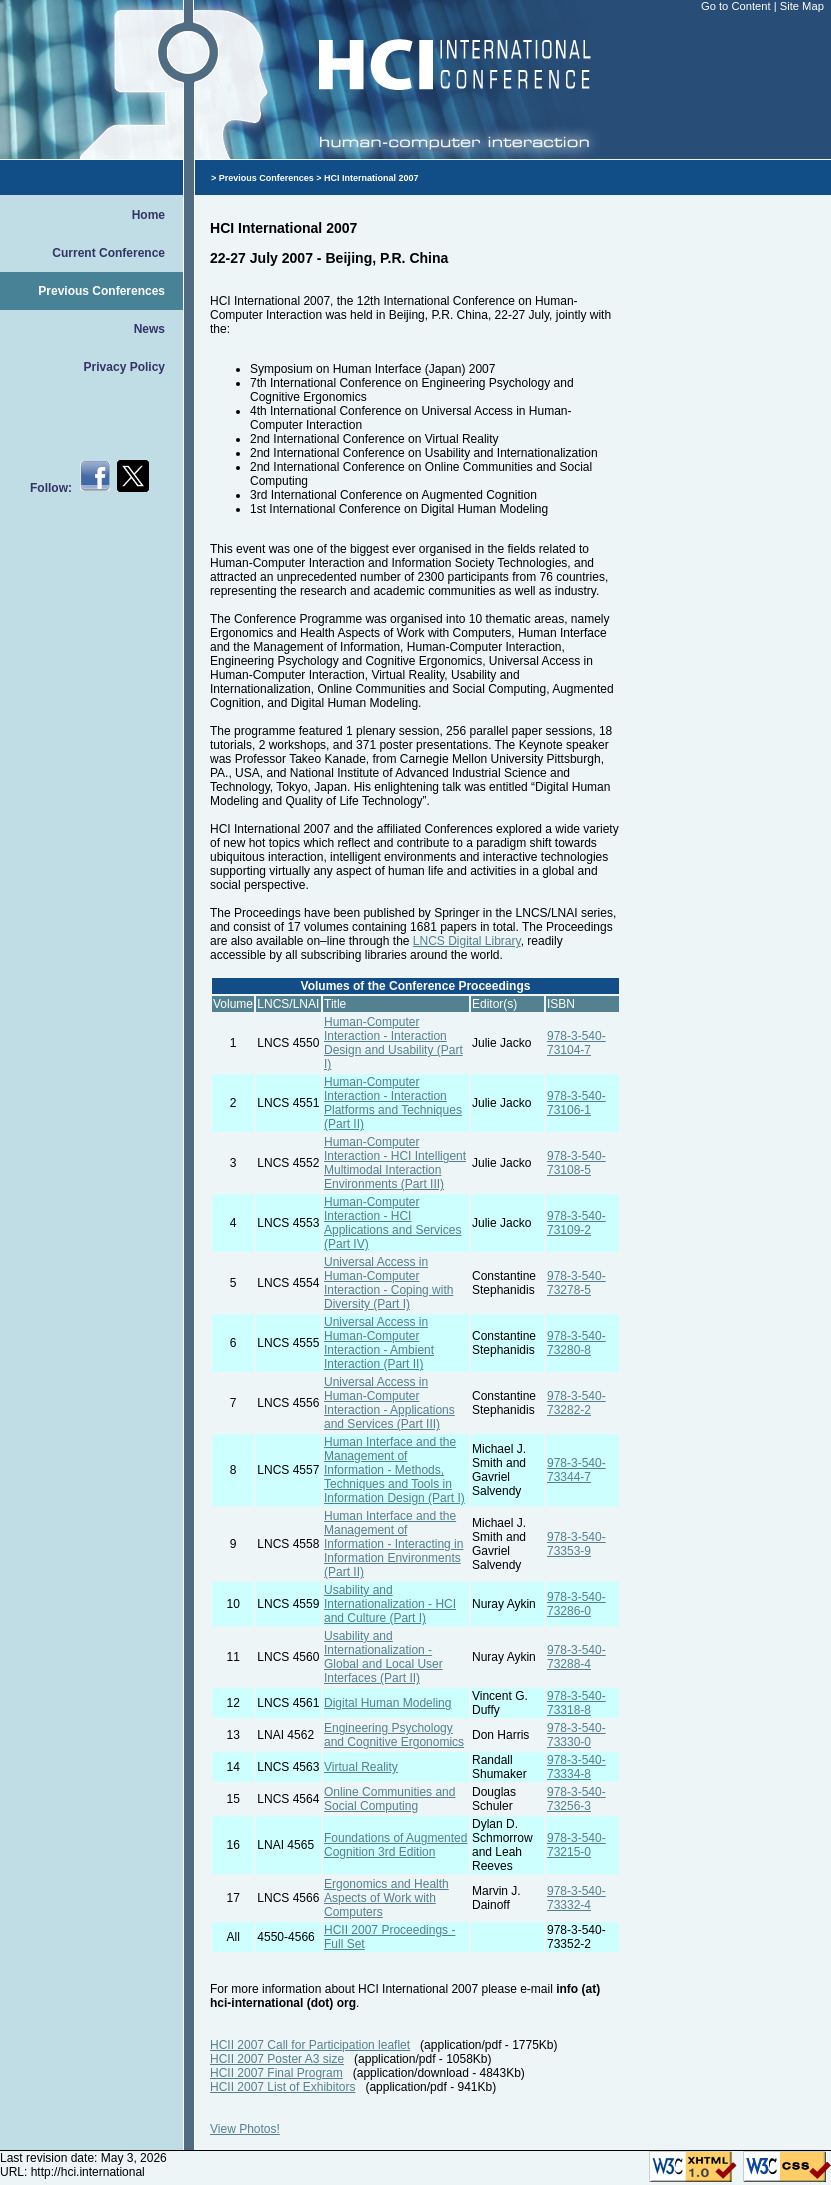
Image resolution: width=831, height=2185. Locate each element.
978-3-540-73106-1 (576, 1103)
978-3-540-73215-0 (576, 1845)
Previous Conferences (101, 291)
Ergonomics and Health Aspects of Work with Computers (386, 1898)
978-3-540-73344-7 (576, 1470)
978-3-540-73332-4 (576, 1898)
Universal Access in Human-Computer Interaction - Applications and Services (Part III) (389, 1403)
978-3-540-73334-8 (576, 1767)
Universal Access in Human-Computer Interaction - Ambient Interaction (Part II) (379, 1343)
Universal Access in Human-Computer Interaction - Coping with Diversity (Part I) (388, 1283)
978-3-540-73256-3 (576, 1799)
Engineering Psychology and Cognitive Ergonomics (394, 1735)
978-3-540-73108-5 (576, 1163)
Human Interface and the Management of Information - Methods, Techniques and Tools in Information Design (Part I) (394, 1470)
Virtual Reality (361, 1767)
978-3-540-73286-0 (576, 1604)
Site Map (802, 6)
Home (148, 215)
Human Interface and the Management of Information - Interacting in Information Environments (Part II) (393, 1544)
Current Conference (108, 253)
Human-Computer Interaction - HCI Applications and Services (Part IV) (392, 1223)
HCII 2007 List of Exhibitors (282, 2087)
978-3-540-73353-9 (576, 1544)
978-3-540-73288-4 (576, 1657)
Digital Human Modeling (387, 1703)
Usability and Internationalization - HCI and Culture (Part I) (390, 1604)
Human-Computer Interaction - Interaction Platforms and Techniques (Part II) (393, 1103)
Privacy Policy (124, 367)
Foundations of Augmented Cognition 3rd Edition (395, 1845)
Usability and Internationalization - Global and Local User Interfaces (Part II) (383, 1657)
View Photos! (245, 2129)
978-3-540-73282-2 (576, 1403)
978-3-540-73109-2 (576, 1223)
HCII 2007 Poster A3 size (277, 2059)
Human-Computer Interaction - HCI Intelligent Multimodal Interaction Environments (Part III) (395, 1163)
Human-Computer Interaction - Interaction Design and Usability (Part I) (393, 1043)
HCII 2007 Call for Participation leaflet (310, 2045)
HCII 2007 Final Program (276, 2073)
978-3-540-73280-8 (576, 1343)
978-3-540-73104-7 (576, 1043)
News (149, 329)
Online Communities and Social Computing (389, 1799)
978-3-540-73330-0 (576, 1735)
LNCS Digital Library (467, 941)
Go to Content (737, 6)
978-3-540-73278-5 (576, 1283)
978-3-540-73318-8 (576, 1703)
